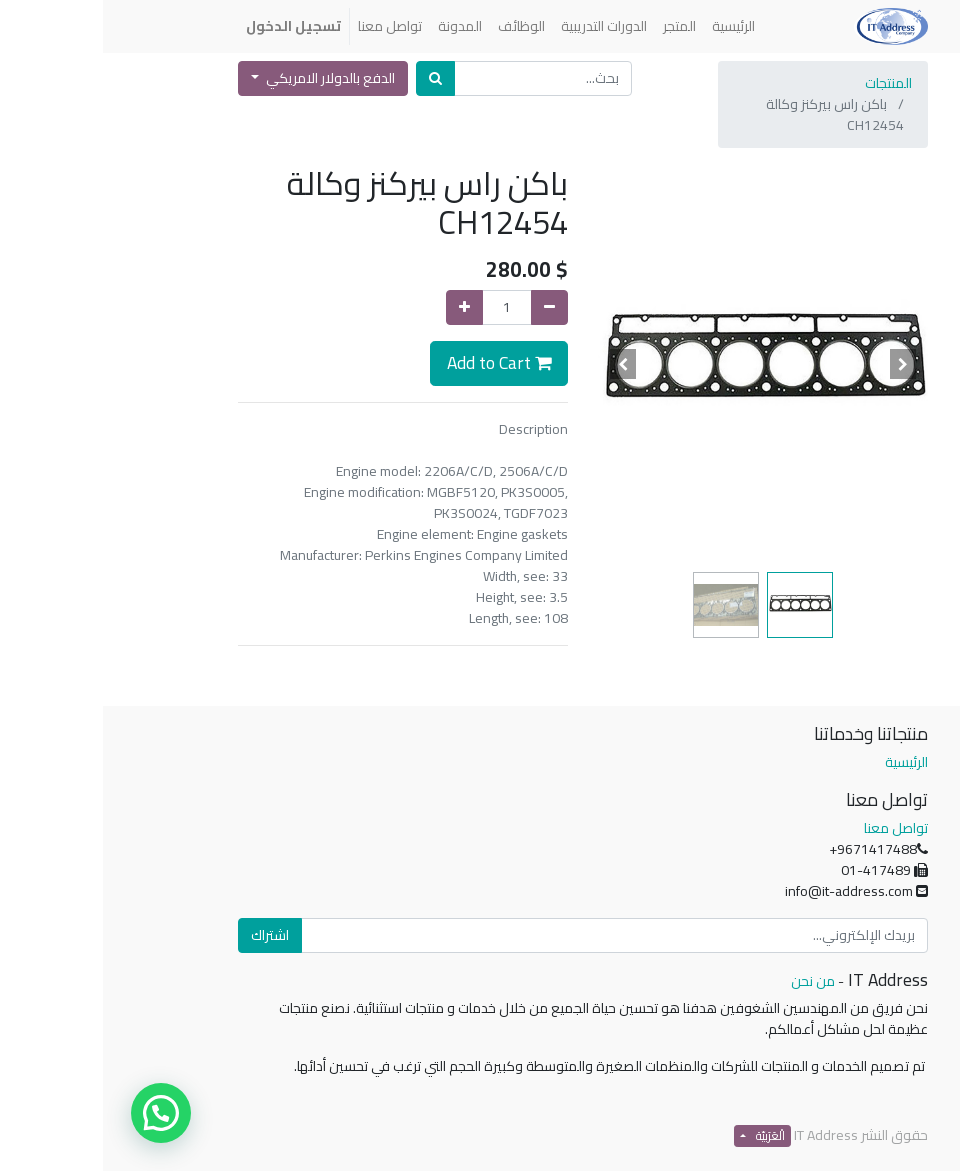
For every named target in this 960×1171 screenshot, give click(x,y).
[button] (801, 364)
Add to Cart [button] (396, 362)
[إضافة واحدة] (361, 307)
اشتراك (167, 935)
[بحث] (332, 78)
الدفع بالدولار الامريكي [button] (226, 78)
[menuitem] (630, 26)
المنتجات (785, 83)
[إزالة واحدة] (446, 307)
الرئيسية (803, 762)
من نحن (710, 981)
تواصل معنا (793, 828)
